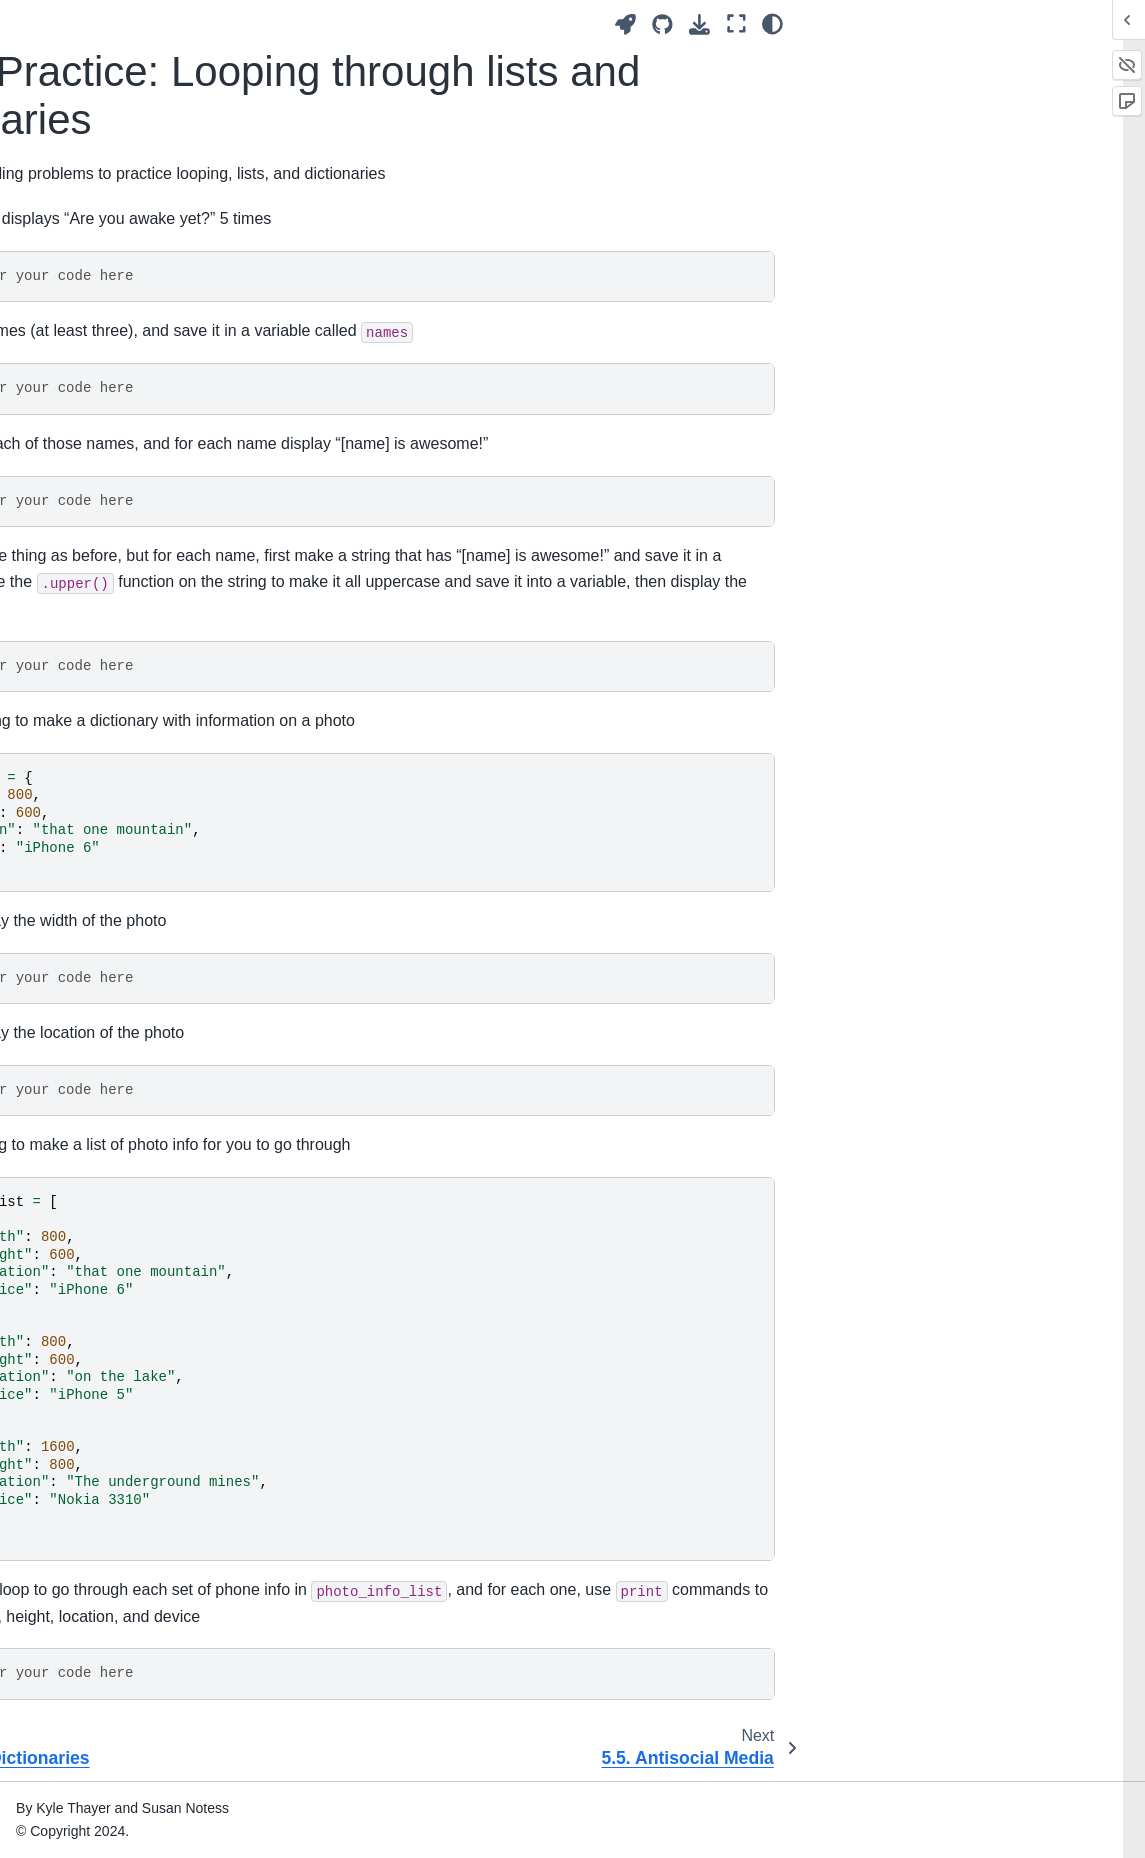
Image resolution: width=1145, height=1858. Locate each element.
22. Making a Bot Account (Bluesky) (107, 1672)
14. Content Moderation (101, 1330)
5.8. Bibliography (95, 997)
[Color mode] (1110, 24)
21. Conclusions (77, 1576)
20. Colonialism (75, 1545)
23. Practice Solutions (95, 1715)
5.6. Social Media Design (121, 886)
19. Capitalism (71, 1513)
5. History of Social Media (91, 398)
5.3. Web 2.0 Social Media (126, 529)
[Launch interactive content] (963, 24)
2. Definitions (67, 291)
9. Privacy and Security (99, 1124)
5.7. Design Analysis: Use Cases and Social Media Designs (123, 942)
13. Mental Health (82, 1298)
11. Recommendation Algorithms (94, 1223)
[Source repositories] (1000, 24)
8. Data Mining (72, 1092)
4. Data (49, 354)
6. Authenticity (71, 1029)
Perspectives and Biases (105, 175)
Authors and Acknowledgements (88, 132)
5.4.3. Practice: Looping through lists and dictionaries (132, 799)
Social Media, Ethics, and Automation (107, 76)
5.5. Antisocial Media (108, 854)
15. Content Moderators (101, 1362)
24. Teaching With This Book (98, 1759)
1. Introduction (71, 259)
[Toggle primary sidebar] (263, 23)
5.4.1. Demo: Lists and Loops (130, 676)
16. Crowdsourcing (86, 1394)
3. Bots (48, 322)
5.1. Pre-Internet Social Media (115, 454)
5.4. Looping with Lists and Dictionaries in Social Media (101, 596)
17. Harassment (77, 1426)
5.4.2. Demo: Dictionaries (99, 731)
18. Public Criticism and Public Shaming (101, 1469)
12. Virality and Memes (99, 1267)
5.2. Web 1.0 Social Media (126, 497)
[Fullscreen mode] (1073, 24)
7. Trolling (57, 1060)
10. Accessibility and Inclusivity (91, 1168)
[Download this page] (1037, 24)
